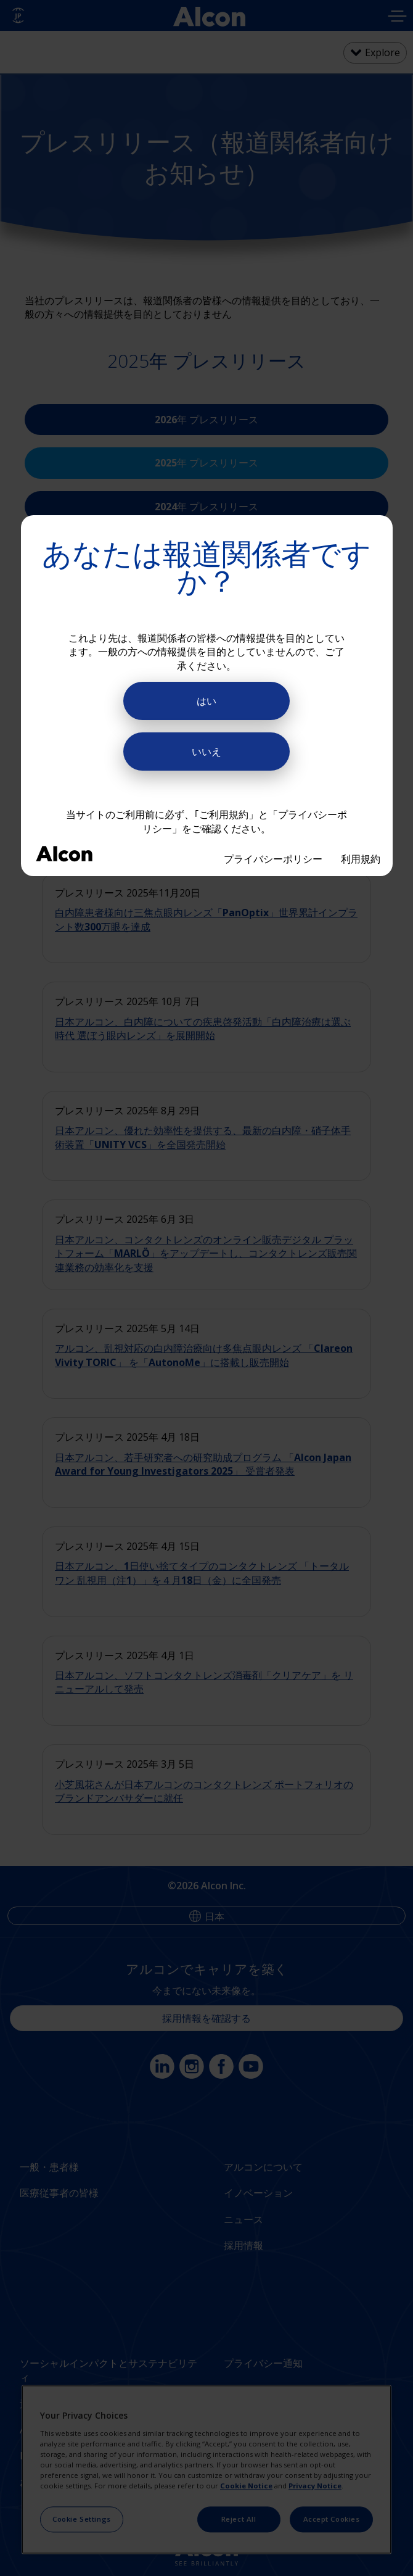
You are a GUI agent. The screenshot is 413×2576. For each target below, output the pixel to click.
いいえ (206, 751)
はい (206, 701)
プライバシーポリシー (273, 859)
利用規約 (360, 859)
